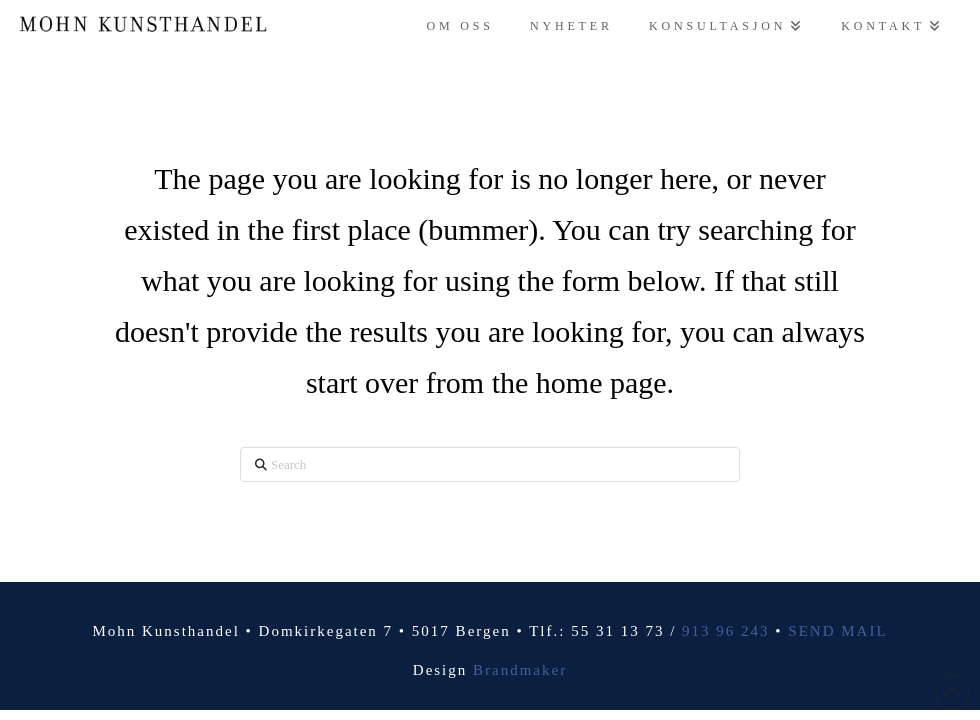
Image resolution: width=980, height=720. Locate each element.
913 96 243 (726, 631)
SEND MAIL (837, 631)
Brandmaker (520, 670)
